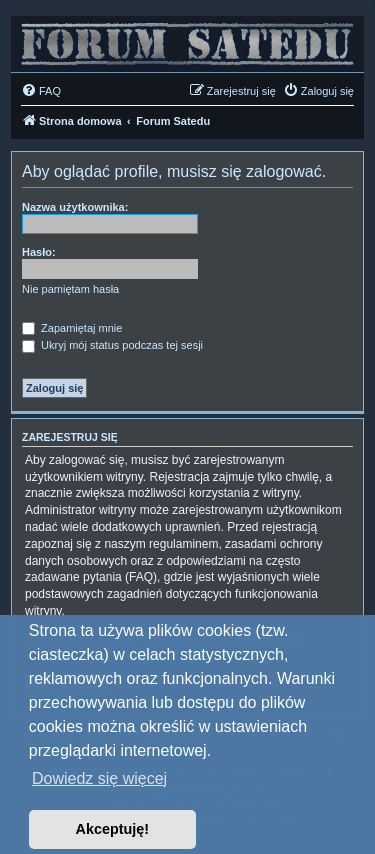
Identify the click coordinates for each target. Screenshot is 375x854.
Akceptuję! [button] (113, 829)
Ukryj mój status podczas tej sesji (112, 345)
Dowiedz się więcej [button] (99, 778)
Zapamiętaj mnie (72, 328)
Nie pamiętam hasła (70, 289)
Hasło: (39, 252)
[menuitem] (41, 91)
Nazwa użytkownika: (75, 207)
